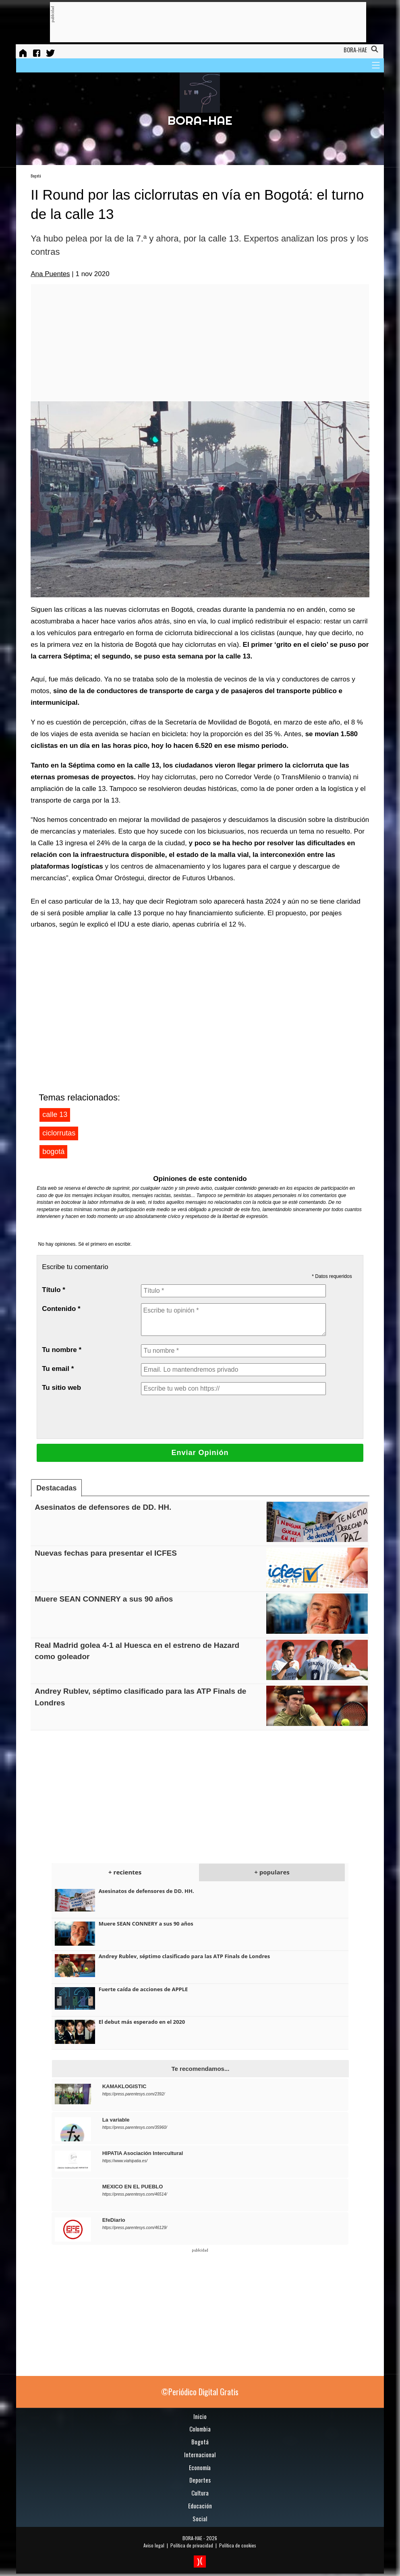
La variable (116, 2120)
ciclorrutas (58, 1133)
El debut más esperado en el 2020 (142, 2021)
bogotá (53, 1152)
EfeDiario (113, 2220)
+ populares (271, 1872)
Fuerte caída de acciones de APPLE (143, 1989)
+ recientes (124, 1872)
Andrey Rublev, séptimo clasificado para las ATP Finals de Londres (184, 1956)
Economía (200, 2467)
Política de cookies (237, 2545)
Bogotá (36, 176)
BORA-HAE (192, 2538)
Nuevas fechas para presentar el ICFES (106, 1553)
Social (200, 2518)
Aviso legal (153, 2545)
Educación (200, 2505)
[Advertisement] (201, 22)
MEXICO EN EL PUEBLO (132, 2187)
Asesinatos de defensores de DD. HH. (103, 1507)
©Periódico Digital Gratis (199, 2392)
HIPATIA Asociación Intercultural (142, 2153)
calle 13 (54, 1114)
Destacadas (56, 1488)
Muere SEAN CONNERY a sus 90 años (104, 1599)
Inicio (200, 2416)
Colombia (200, 2428)
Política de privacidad (191, 2545)
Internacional (200, 2454)
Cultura (200, 2492)
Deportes (200, 2479)
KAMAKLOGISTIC (124, 2086)
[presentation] (202, 1416)
